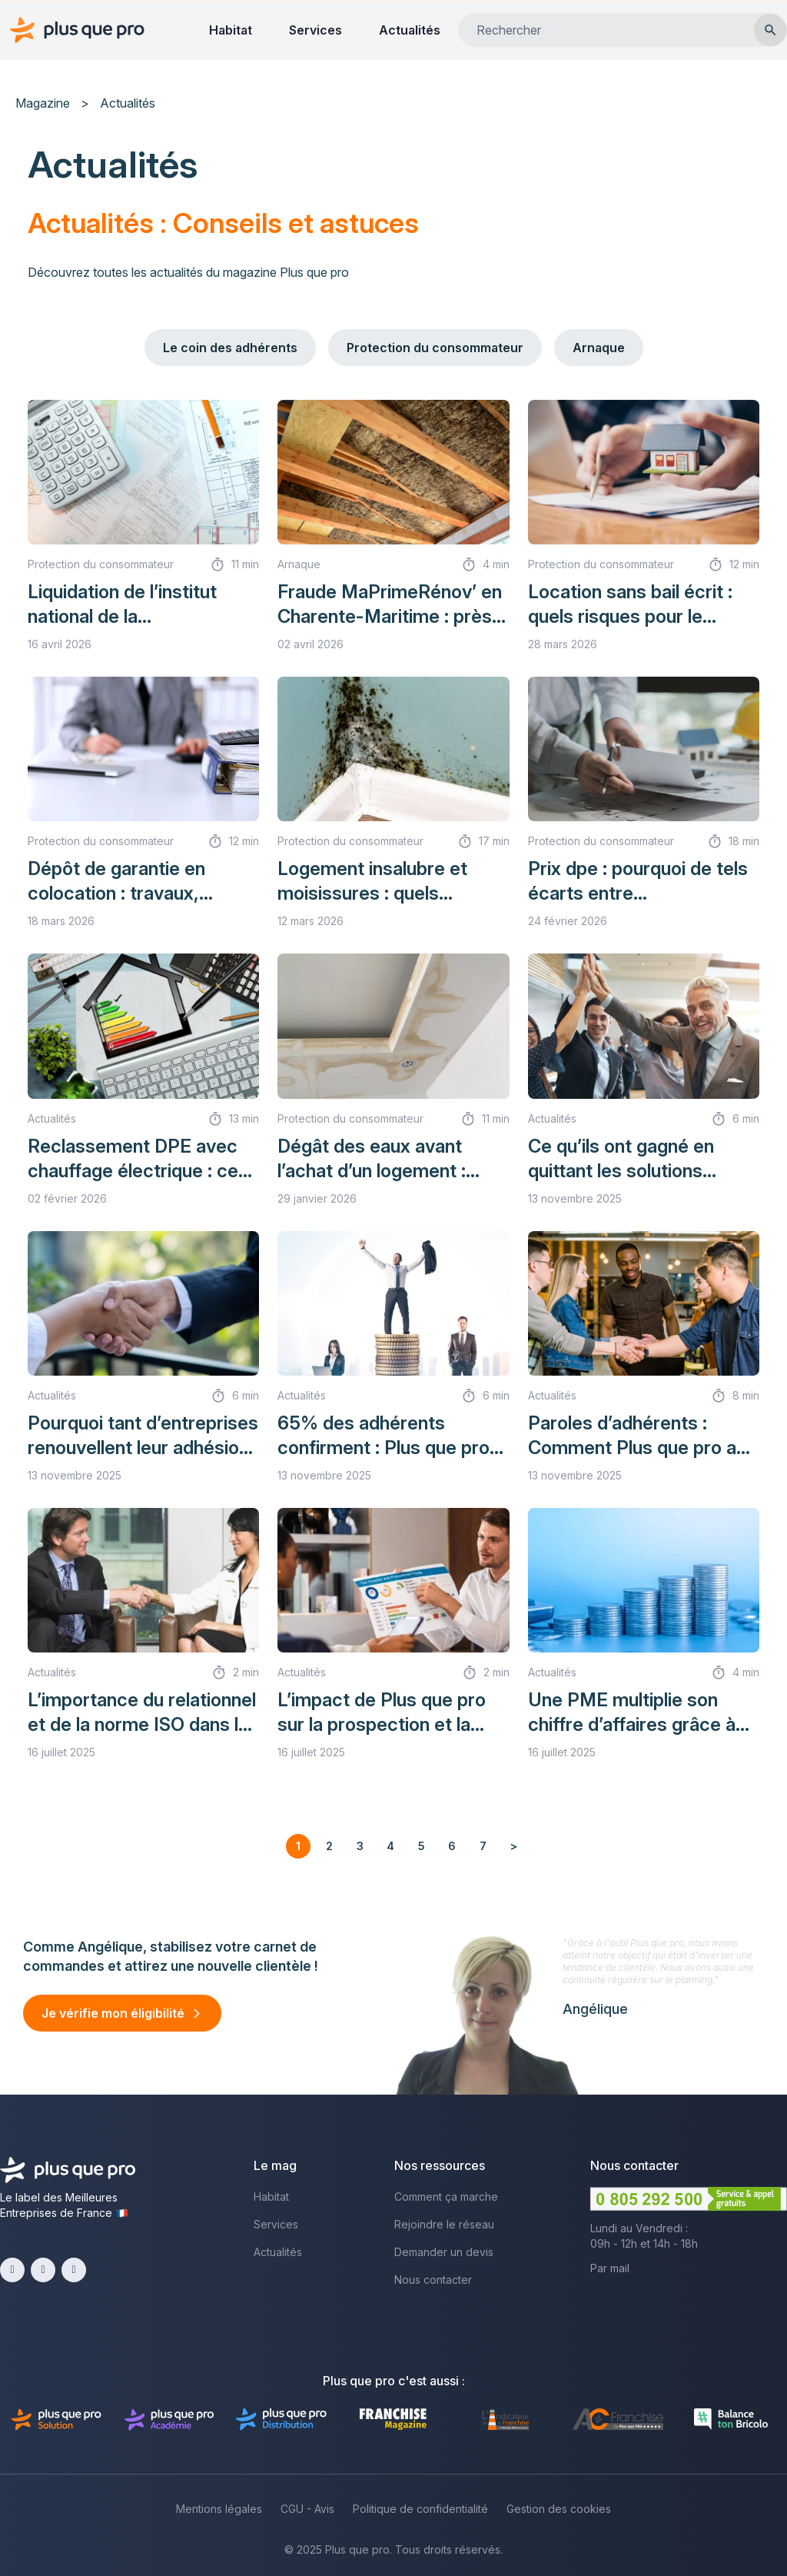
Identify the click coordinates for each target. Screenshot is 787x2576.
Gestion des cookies (558, 2508)
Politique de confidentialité (420, 2508)
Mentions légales (219, 2508)
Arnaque (599, 347)
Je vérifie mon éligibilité (113, 2013)
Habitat (230, 30)
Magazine (42, 103)
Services (315, 30)
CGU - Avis (307, 2508)
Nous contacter (433, 2279)
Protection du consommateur (435, 347)
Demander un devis (443, 2251)
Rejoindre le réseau (444, 2224)
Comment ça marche (446, 2196)
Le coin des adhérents (230, 347)
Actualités (409, 30)
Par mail (609, 2268)
